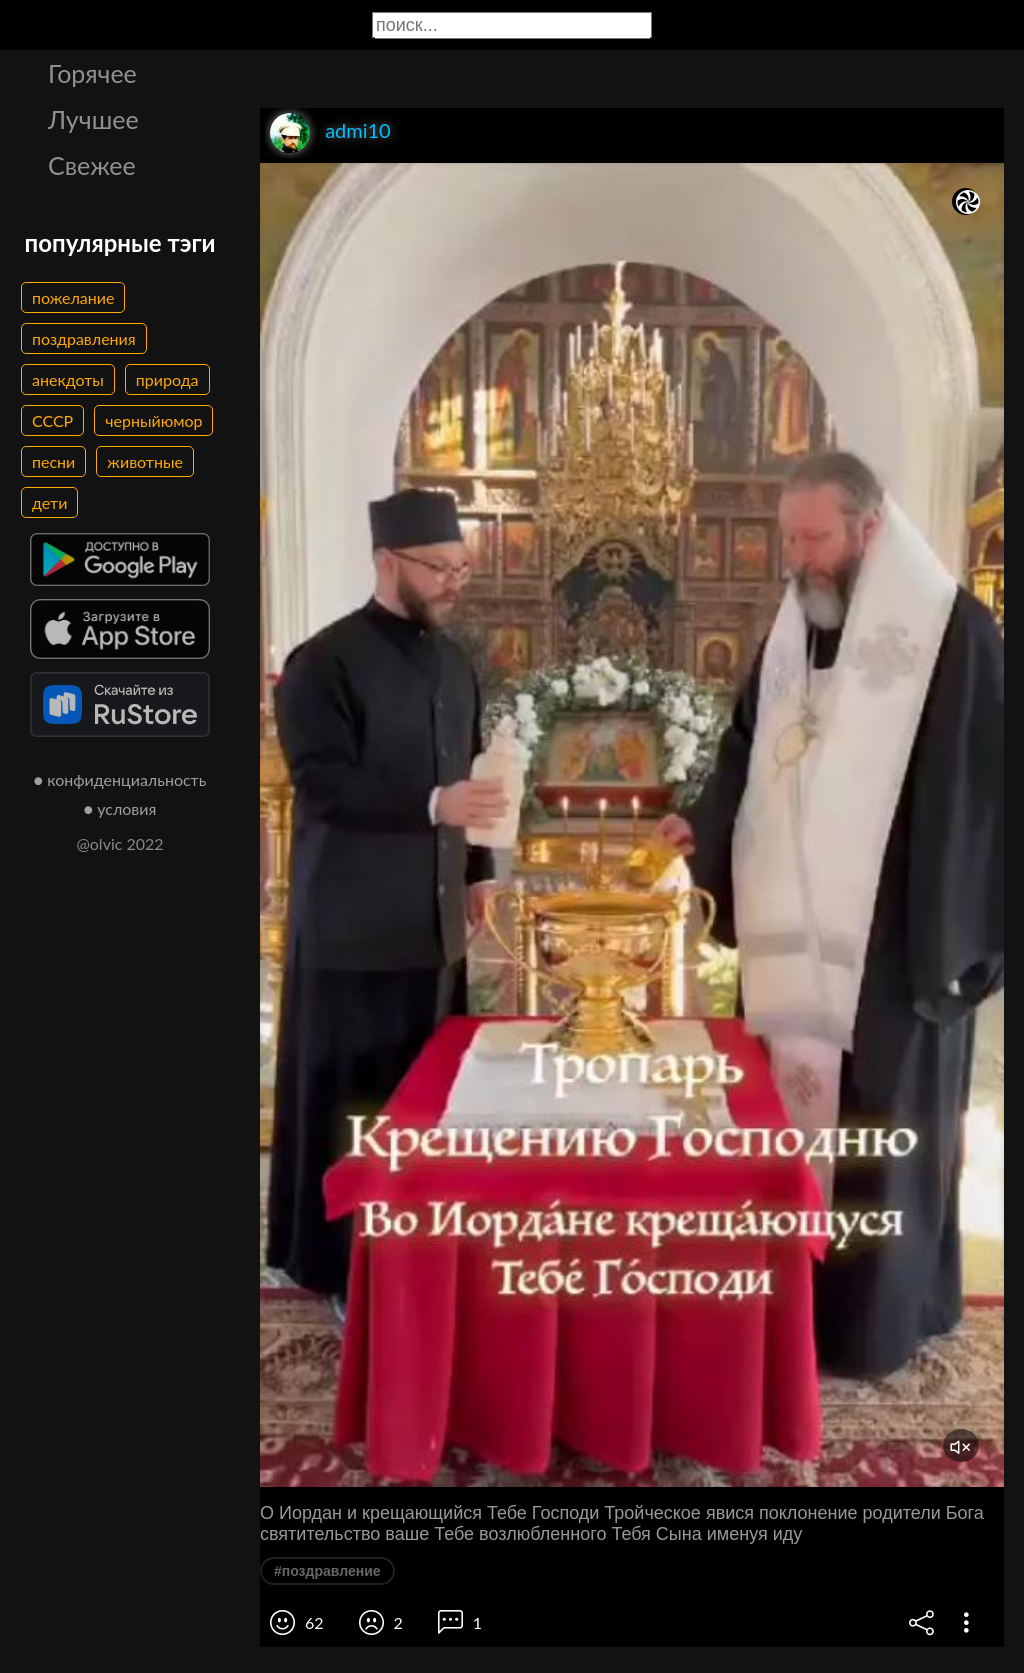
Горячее (92, 73)
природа (167, 379)
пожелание (73, 297)
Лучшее (93, 119)
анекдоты (68, 379)
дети (49, 502)
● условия (120, 808)
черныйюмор (153, 420)
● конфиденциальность (120, 779)
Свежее (92, 165)
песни (53, 461)
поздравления (84, 338)
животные (145, 461)
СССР (52, 420)
